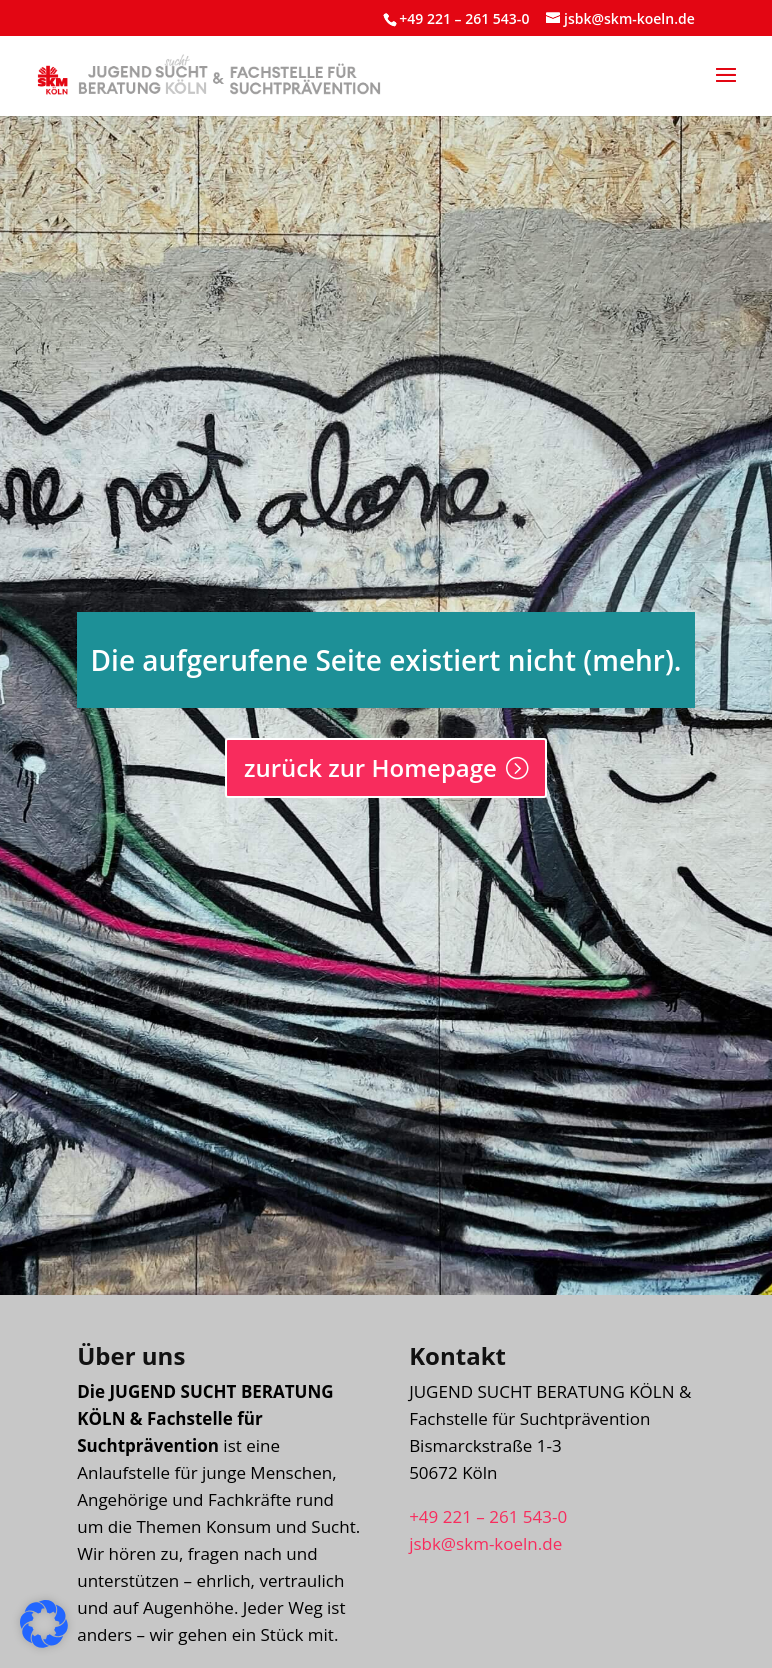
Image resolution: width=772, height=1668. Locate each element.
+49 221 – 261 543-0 (464, 18)
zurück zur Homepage (370, 767)
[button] (726, 88)
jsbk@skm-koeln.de (485, 1543)
